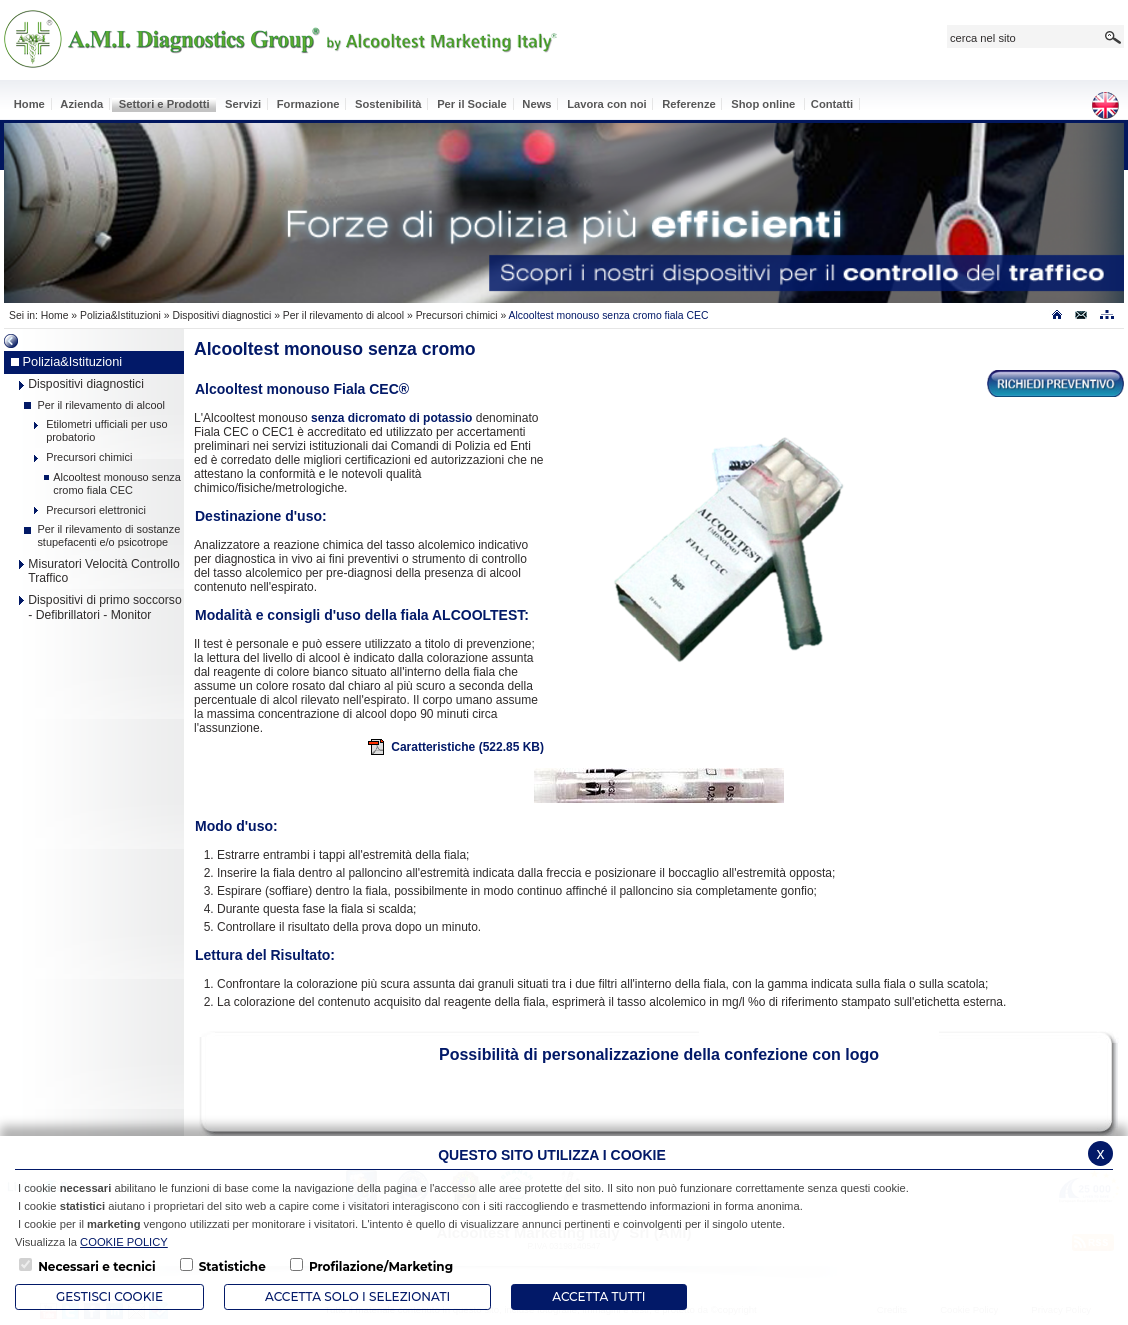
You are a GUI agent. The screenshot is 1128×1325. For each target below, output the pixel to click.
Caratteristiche (455, 747)
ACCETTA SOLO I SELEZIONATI (357, 1296)
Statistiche (232, 1266)
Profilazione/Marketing (381, 1266)
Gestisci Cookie (109, 1296)
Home (55, 315)
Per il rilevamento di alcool (343, 315)
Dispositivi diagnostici (221, 315)
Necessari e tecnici (96, 1266)
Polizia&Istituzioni (120, 315)
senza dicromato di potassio (391, 418)
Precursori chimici (457, 315)
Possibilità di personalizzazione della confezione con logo (659, 1054)
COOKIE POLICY (124, 1242)
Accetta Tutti (598, 1296)
